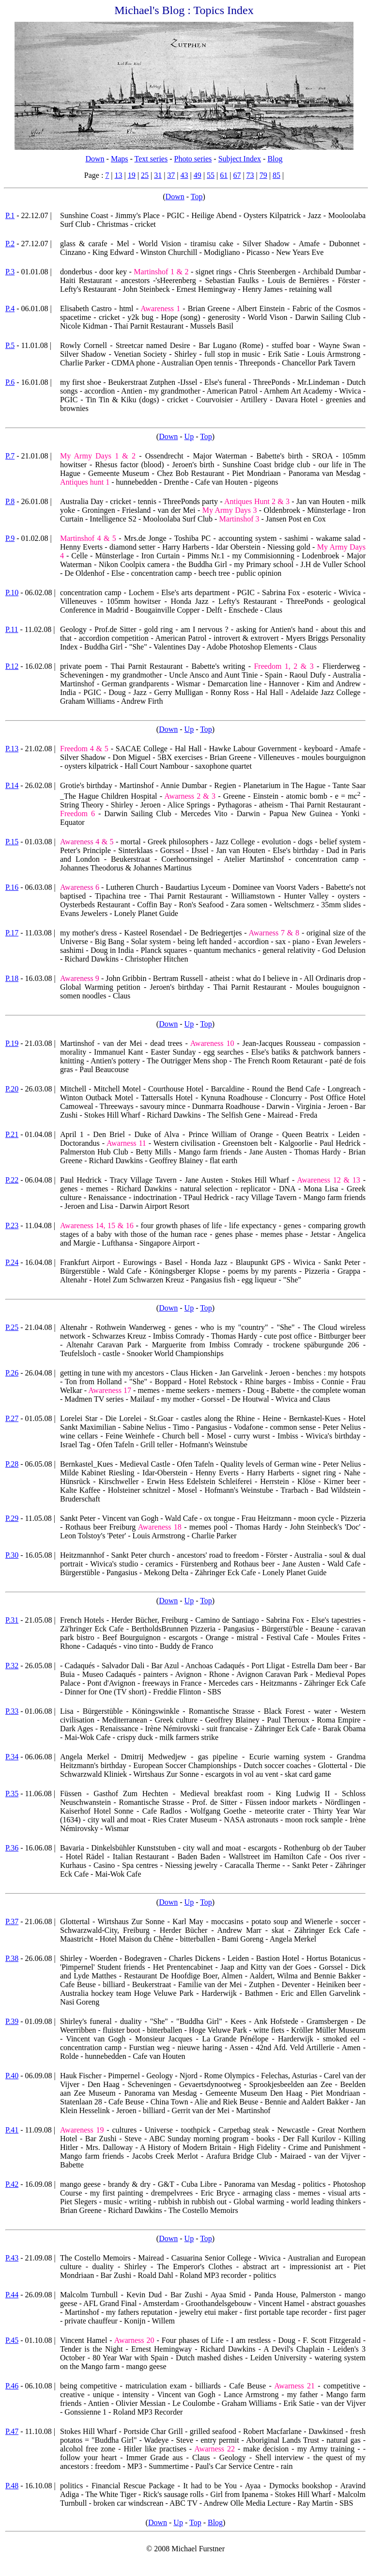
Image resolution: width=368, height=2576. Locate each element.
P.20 (11, 1089)
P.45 (11, 2340)
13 (119, 175)
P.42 (11, 2184)
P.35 (11, 1793)
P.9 (10, 538)
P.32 (11, 1665)
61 (224, 175)
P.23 (11, 1225)
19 (132, 175)
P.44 (11, 2295)
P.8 (10, 501)
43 (184, 175)
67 (237, 175)
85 (276, 175)
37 (171, 175)
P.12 (11, 666)
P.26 (11, 1373)
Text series (151, 159)
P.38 (11, 1958)
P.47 (11, 2431)
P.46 (11, 2386)
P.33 (11, 1711)
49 (197, 175)
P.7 (10, 456)
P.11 (11, 629)
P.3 (10, 272)
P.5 (10, 345)
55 (211, 175)
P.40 (11, 2075)
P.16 (11, 887)
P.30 (11, 1555)
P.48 (11, 2485)
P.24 (11, 1262)
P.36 (11, 1848)
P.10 (11, 592)
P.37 (11, 1921)
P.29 (11, 1518)
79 (263, 175)
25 (145, 175)
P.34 (11, 1757)
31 (158, 175)
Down (95, 159)
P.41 (11, 2130)
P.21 (11, 1134)
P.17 (11, 933)
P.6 (10, 382)
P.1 (10, 215)
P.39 (11, 2021)
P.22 (11, 1180)
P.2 (10, 243)
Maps (119, 159)
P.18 (11, 978)
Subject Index (239, 159)
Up (189, 436)
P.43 (11, 2258)
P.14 (11, 785)
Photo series (193, 159)
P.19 (11, 1043)
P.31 (11, 1620)
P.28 (11, 1464)
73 (250, 175)
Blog (274, 159)
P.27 (11, 1418)
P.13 (11, 748)
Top (197, 196)
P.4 (10, 308)
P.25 (11, 1327)
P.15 (11, 842)
